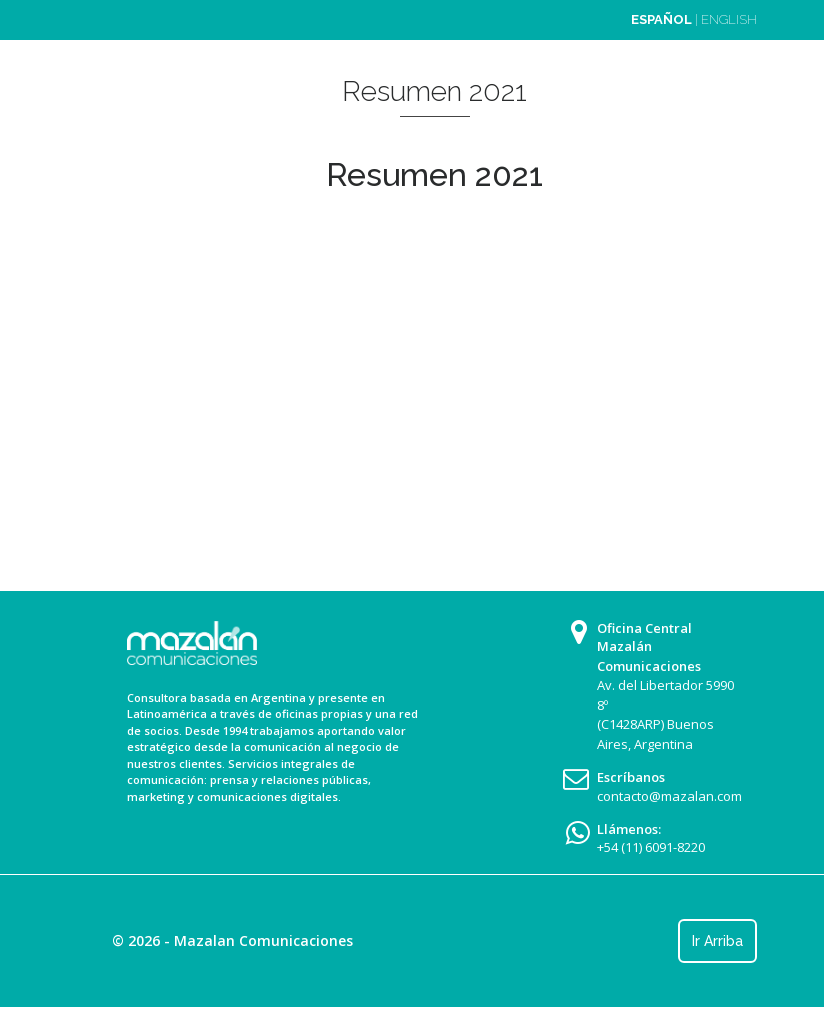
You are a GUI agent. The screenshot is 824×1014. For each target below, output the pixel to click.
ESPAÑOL (661, 19)
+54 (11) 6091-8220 (651, 847)
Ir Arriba (717, 941)
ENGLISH (729, 19)
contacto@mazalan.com (669, 796)
